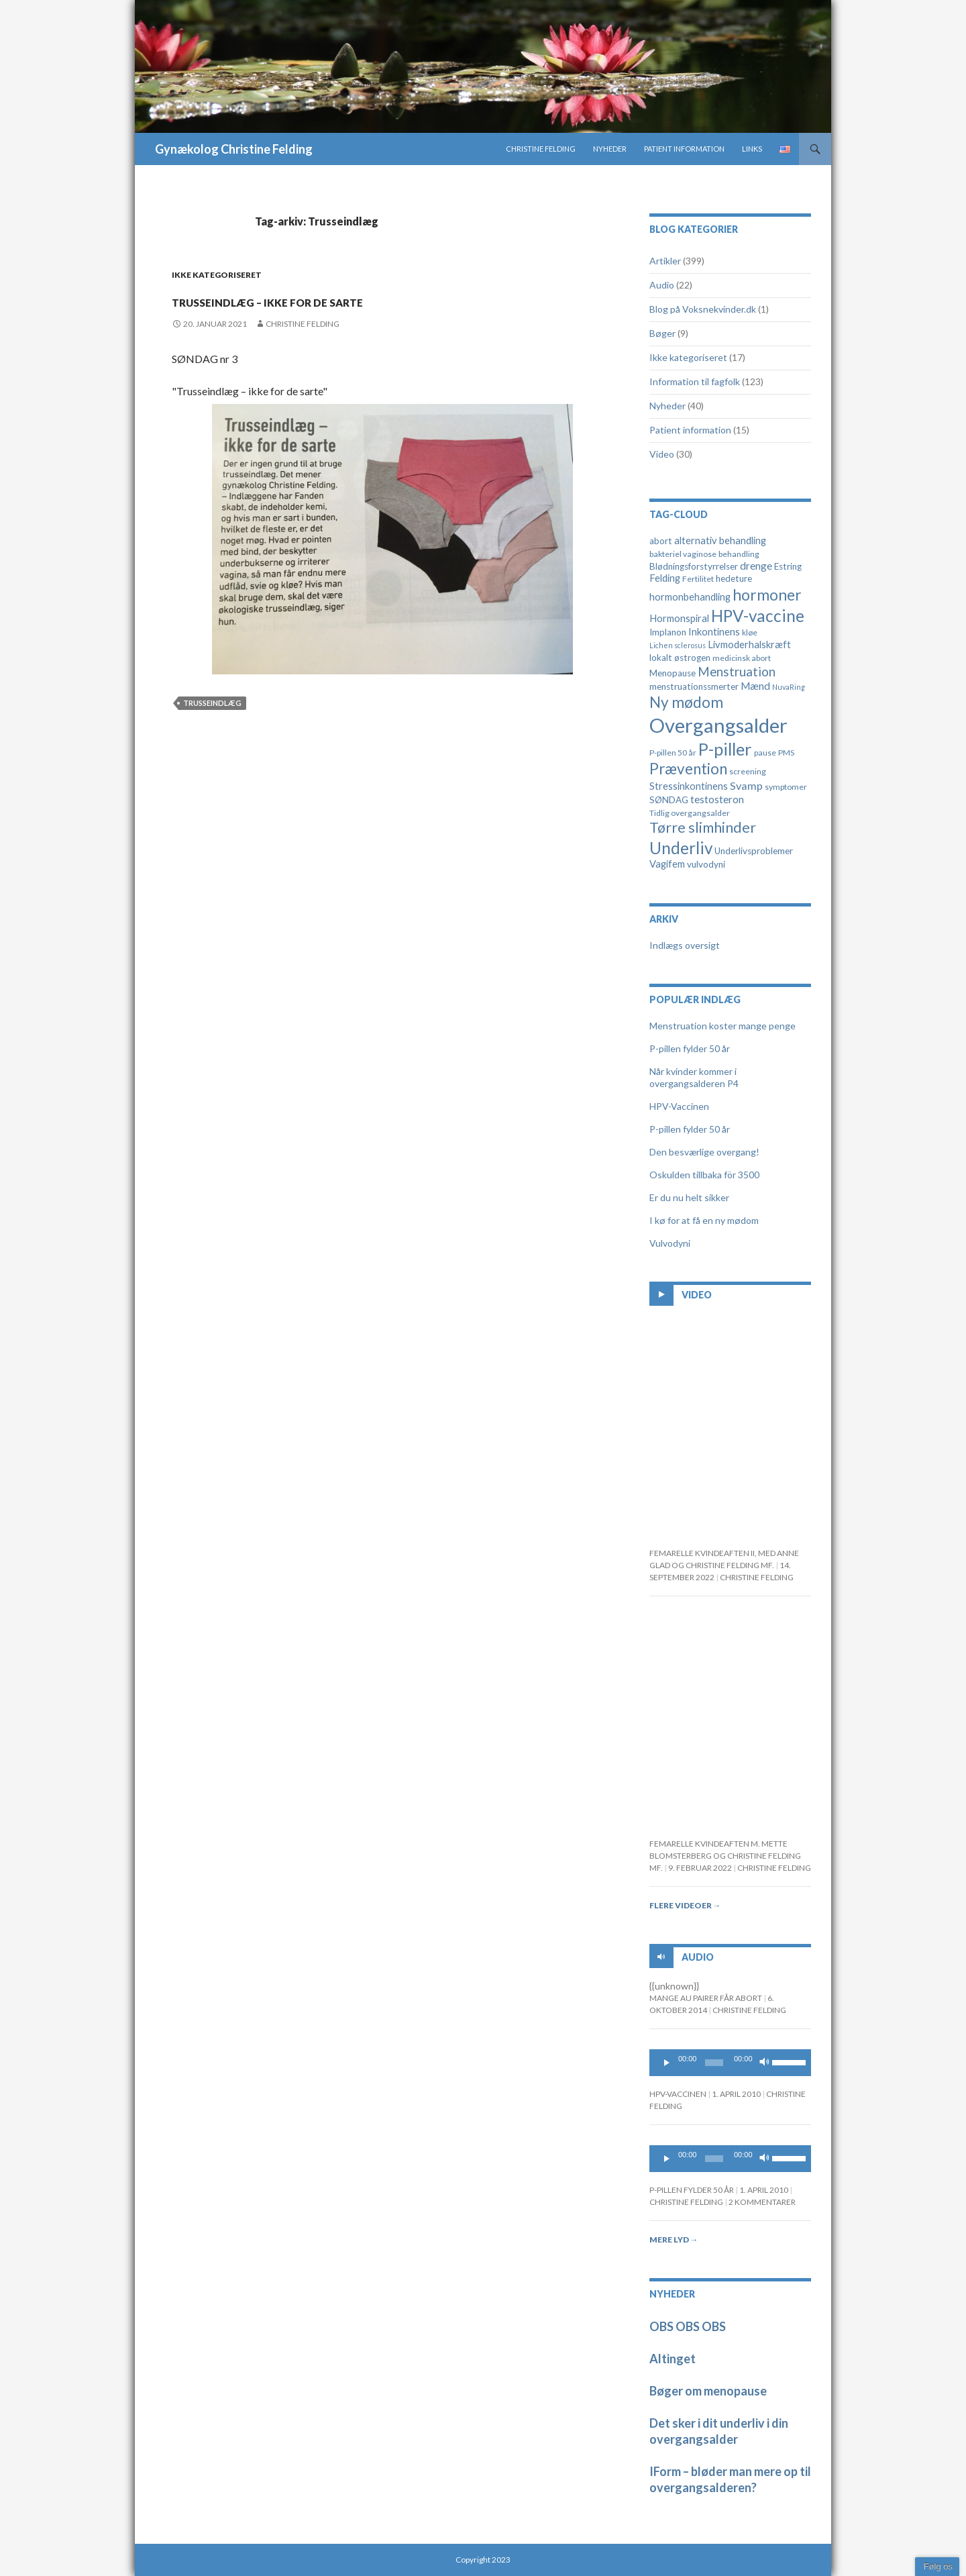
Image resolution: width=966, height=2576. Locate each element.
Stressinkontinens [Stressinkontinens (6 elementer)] (688, 786)
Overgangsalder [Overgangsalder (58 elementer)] (718, 725)
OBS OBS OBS (687, 2326)
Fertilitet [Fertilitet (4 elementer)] (698, 579)
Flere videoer (685, 1905)
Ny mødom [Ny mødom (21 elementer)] (686, 702)
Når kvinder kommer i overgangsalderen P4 (694, 1077)
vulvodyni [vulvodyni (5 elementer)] (706, 864)
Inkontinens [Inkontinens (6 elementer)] (714, 631)
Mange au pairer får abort (705, 1998)
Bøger (662, 333)
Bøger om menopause (708, 2390)
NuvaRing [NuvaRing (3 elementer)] (788, 686)
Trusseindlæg (212, 727)
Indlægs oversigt (684, 945)
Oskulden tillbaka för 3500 (704, 1174)
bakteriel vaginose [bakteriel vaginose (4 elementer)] (682, 554)
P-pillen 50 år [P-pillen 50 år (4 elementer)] (672, 753)
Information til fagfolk (694, 381)
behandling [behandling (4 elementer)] (738, 554)
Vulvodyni (669, 1243)
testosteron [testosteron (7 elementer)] (717, 799)
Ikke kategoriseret (217, 275)
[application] (730, 2062)
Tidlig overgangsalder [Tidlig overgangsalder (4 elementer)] (689, 813)
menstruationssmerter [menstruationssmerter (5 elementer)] (694, 686)
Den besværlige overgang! (704, 1151)
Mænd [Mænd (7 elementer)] (755, 686)
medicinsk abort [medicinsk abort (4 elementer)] (741, 658)
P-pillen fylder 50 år (689, 1048)
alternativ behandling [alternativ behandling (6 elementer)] (720, 540)
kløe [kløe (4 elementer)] (749, 632)
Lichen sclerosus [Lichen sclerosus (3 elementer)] (677, 645)
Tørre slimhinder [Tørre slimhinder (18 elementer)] (702, 827)
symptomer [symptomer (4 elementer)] (786, 787)
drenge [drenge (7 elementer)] (756, 566)
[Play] (667, 2062)
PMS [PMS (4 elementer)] (786, 753)
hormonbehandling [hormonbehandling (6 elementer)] (690, 597)
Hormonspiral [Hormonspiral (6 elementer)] (679, 618)
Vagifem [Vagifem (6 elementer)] (667, 864)
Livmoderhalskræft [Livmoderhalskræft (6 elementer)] (749, 644)
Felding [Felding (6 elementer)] (664, 578)
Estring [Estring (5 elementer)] (788, 566)
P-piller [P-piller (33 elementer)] (725, 749)
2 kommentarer (762, 2202)
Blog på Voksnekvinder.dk (702, 309)
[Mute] (764, 2062)
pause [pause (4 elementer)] (765, 753)
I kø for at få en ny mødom (704, 1220)
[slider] (714, 2062)
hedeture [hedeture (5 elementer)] (734, 578)
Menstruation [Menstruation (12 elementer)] (736, 671)
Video (661, 454)
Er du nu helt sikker (689, 1197)
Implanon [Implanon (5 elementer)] (667, 632)
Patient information (684, 148)
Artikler (665, 260)
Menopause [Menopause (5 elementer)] (672, 673)
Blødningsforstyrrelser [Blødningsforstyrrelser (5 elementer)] (693, 566)
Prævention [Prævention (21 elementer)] (688, 769)
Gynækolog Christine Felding (234, 149)
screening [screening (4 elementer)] (747, 771)
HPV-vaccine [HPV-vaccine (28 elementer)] (757, 615)
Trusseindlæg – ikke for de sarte (330, 310)
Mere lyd (673, 2239)
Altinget (672, 2358)
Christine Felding (541, 148)
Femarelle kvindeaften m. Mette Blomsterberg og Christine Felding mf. (725, 1856)
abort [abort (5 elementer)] (660, 540)
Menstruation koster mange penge (722, 1025)
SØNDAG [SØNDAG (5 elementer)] (668, 799)
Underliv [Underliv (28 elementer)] (680, 848)
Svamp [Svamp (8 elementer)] (746, 785)
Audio (661, 285)
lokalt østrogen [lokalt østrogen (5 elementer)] (679, 657)
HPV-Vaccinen (679, 1106)
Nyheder (610, 148)
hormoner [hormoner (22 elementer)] (767, 595)
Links (752, 148)
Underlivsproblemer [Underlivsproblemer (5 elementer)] (753, 850)
